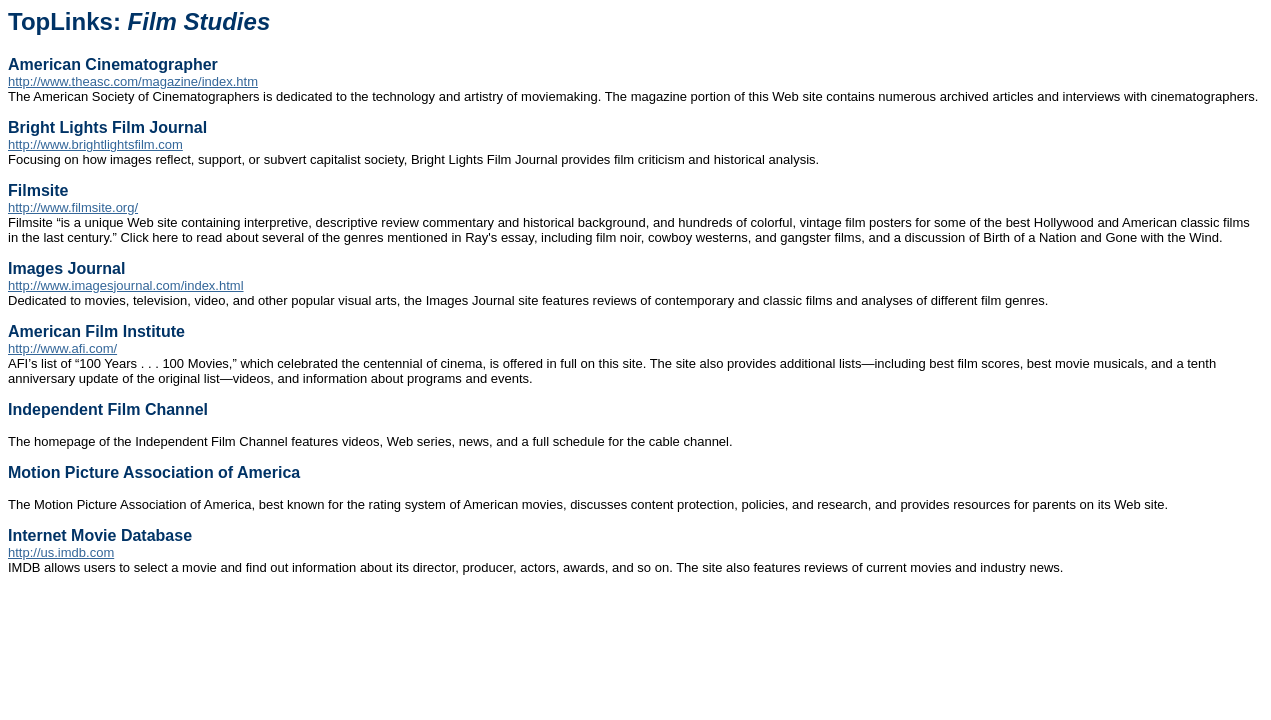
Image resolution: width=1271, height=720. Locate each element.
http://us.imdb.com (61, 552)
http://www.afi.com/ (62, 348)
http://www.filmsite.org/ (73, 207)
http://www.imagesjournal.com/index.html (126, 285)
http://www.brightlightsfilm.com (95, 144)
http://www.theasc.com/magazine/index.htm (133, 81)
